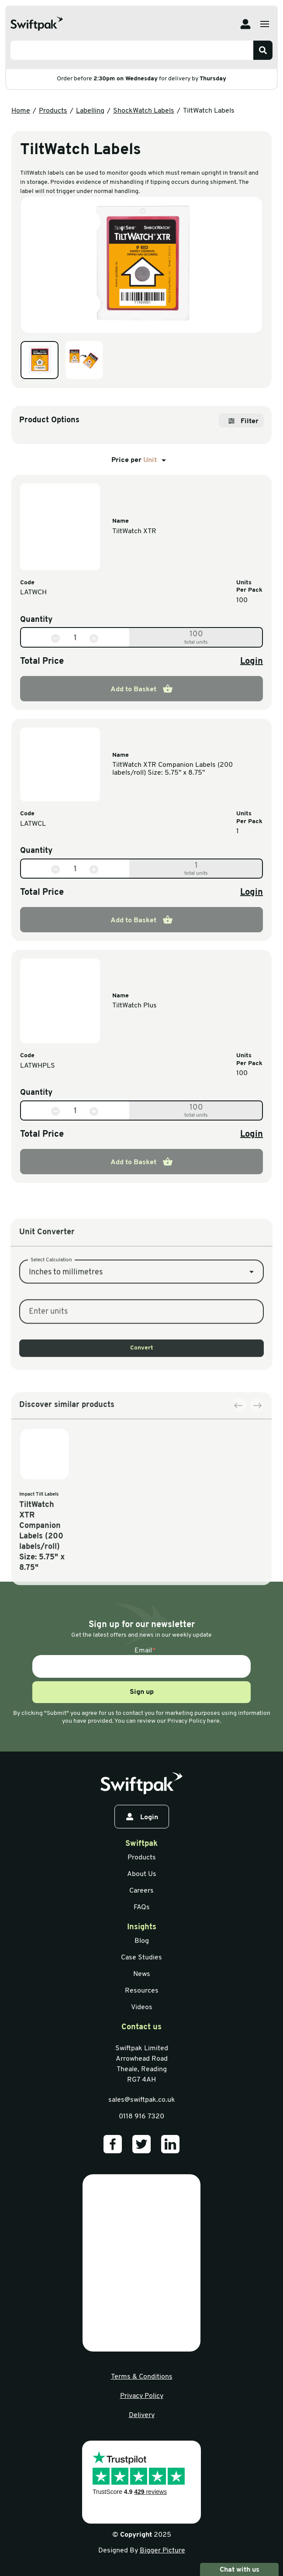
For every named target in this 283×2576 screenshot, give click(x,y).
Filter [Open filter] (243, 421)
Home (20, 110)
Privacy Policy (141, 2396)
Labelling (90, 110)
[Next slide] (257, 1488)
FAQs (142, 1907)
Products (53, 110)
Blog (142, 1941)
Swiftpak (141, 1844)
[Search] (263, 50)
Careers (141, 1890)
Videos (141, 2007)
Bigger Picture (162, 2550)
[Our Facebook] (113, 2144)
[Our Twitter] (141, 2144)
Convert (141, 1412)
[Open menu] (265, 24)
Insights (141, 1927)
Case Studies (141, 1957)
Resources (142, 1990)
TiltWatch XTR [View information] (134, 531)
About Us (141, 1874)
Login (251, 661)
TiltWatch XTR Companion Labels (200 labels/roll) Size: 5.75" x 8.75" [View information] (172, 769)
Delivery (142, 2415)
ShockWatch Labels (143, 110)
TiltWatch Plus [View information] (134, 1005)
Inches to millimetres (66, 1337)
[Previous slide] (239, 1488)
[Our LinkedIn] (170, 2144)
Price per (140, 460)
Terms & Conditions (142, 2376)
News (141, 1974)
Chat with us (239, 2569)
